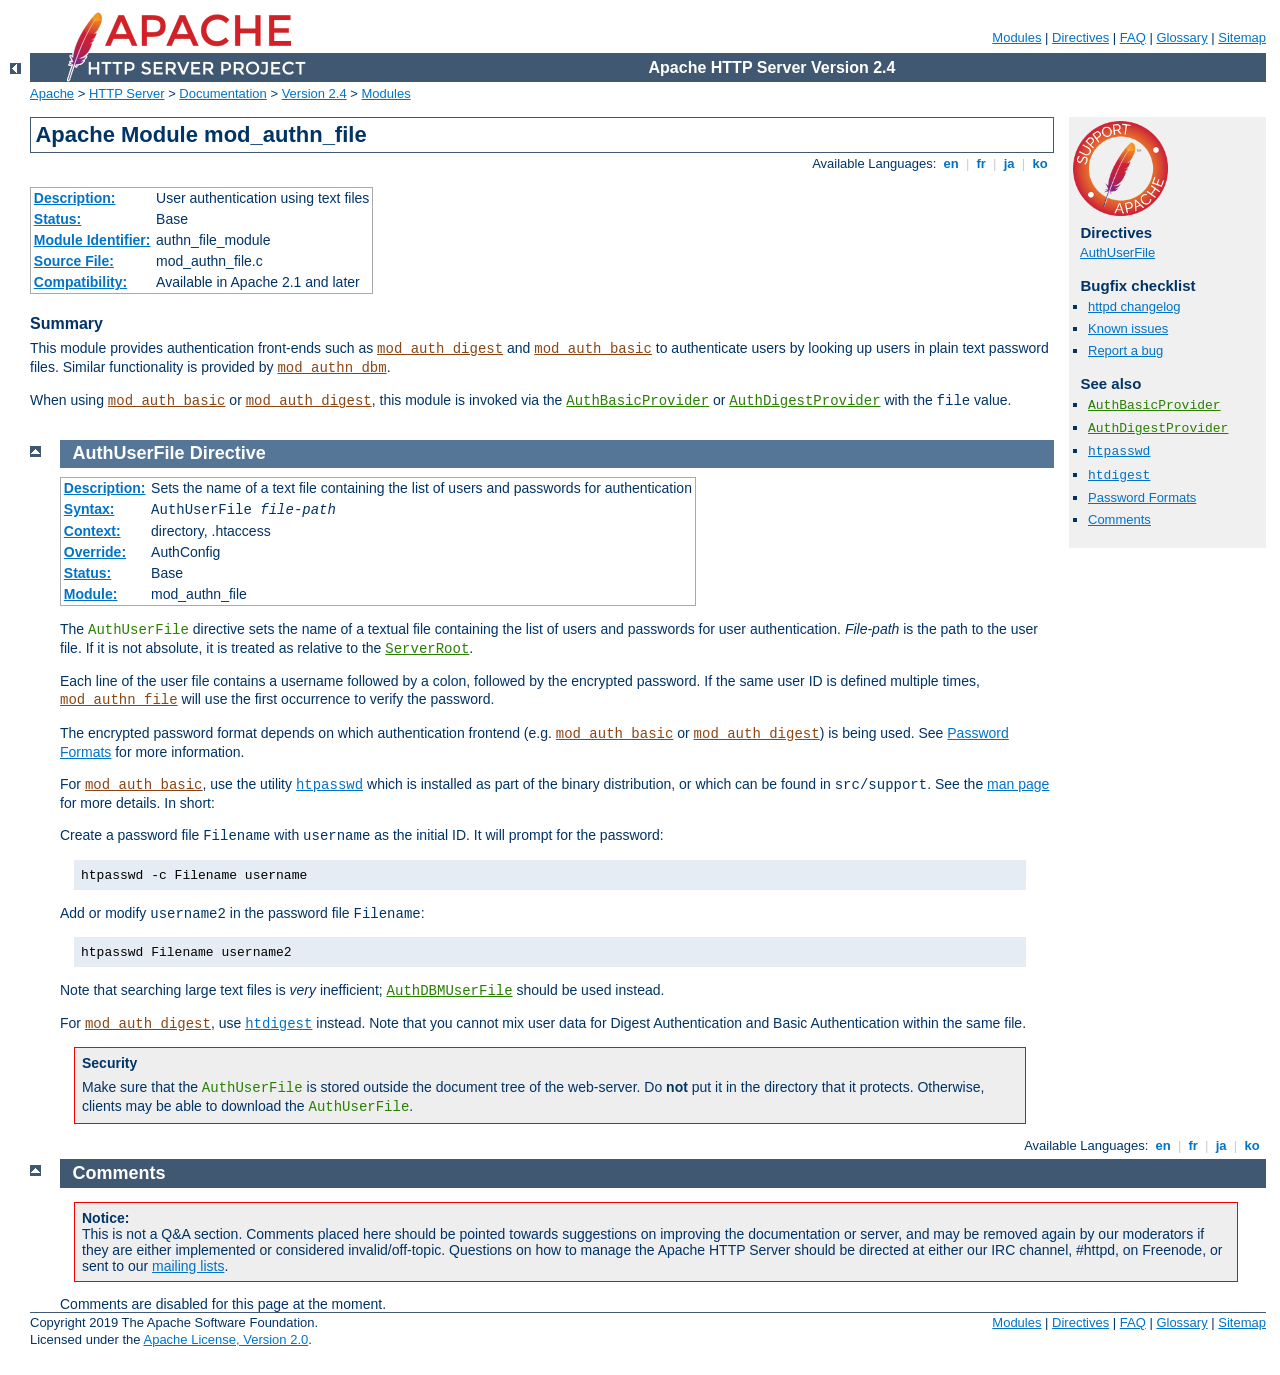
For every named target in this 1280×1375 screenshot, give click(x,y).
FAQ (1133, 37)
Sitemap (1242, 37)
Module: (91, 594)
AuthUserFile (1117, 252)
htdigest (1119, 475)
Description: (75, 198)
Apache (52, 93)
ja (1009, 163)
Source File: (74, 261)
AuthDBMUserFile (450, 991)
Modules (1016, 37)
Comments (1119, 519)
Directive (228, 453)
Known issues (1128, 328)
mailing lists (188, 1266)
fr (981, 163)
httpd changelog (1134, 306)
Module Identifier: (92, 240)
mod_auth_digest (440, 349)
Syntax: (89, 509)
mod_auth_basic (593, 349)
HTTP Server (127, 93)
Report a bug (1125, 350)
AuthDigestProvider (804, 401)
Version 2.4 (314, 93)
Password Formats (1142, 497)
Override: (95, 552)
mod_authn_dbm (331, 368)
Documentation (222, 93)
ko (1040, 163)
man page (1018, 784)
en (951, 163)
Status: (57, 219)
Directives (1080, 37)
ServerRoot (427, 649)
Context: (92, 531)
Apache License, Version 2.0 (225, 1339)
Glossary (1181, 37)
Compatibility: (80, 282)
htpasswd (1119, 451)
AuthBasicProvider (637, 401)
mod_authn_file (119, 700)
